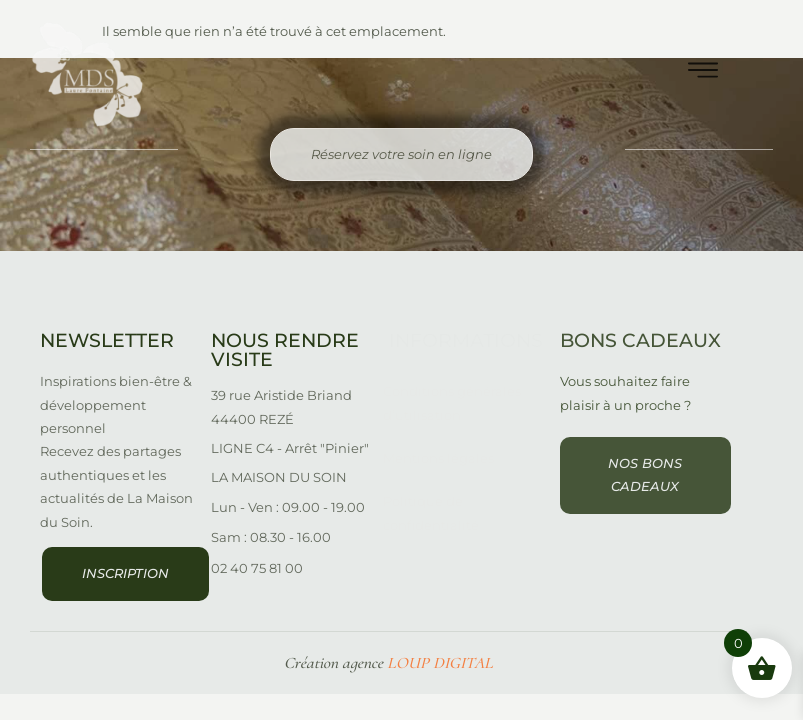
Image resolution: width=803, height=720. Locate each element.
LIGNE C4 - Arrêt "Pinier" (290, 448)
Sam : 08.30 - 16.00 (271, 537)
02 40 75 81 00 (257, 568)
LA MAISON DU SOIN (279, 477)
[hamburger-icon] (702, 74)
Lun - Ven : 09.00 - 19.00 (288, 507)
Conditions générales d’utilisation (452, 402)
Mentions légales (438, 458)
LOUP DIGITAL (440, 663)
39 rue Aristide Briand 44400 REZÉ (281, 406)
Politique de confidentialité (431, 512)
